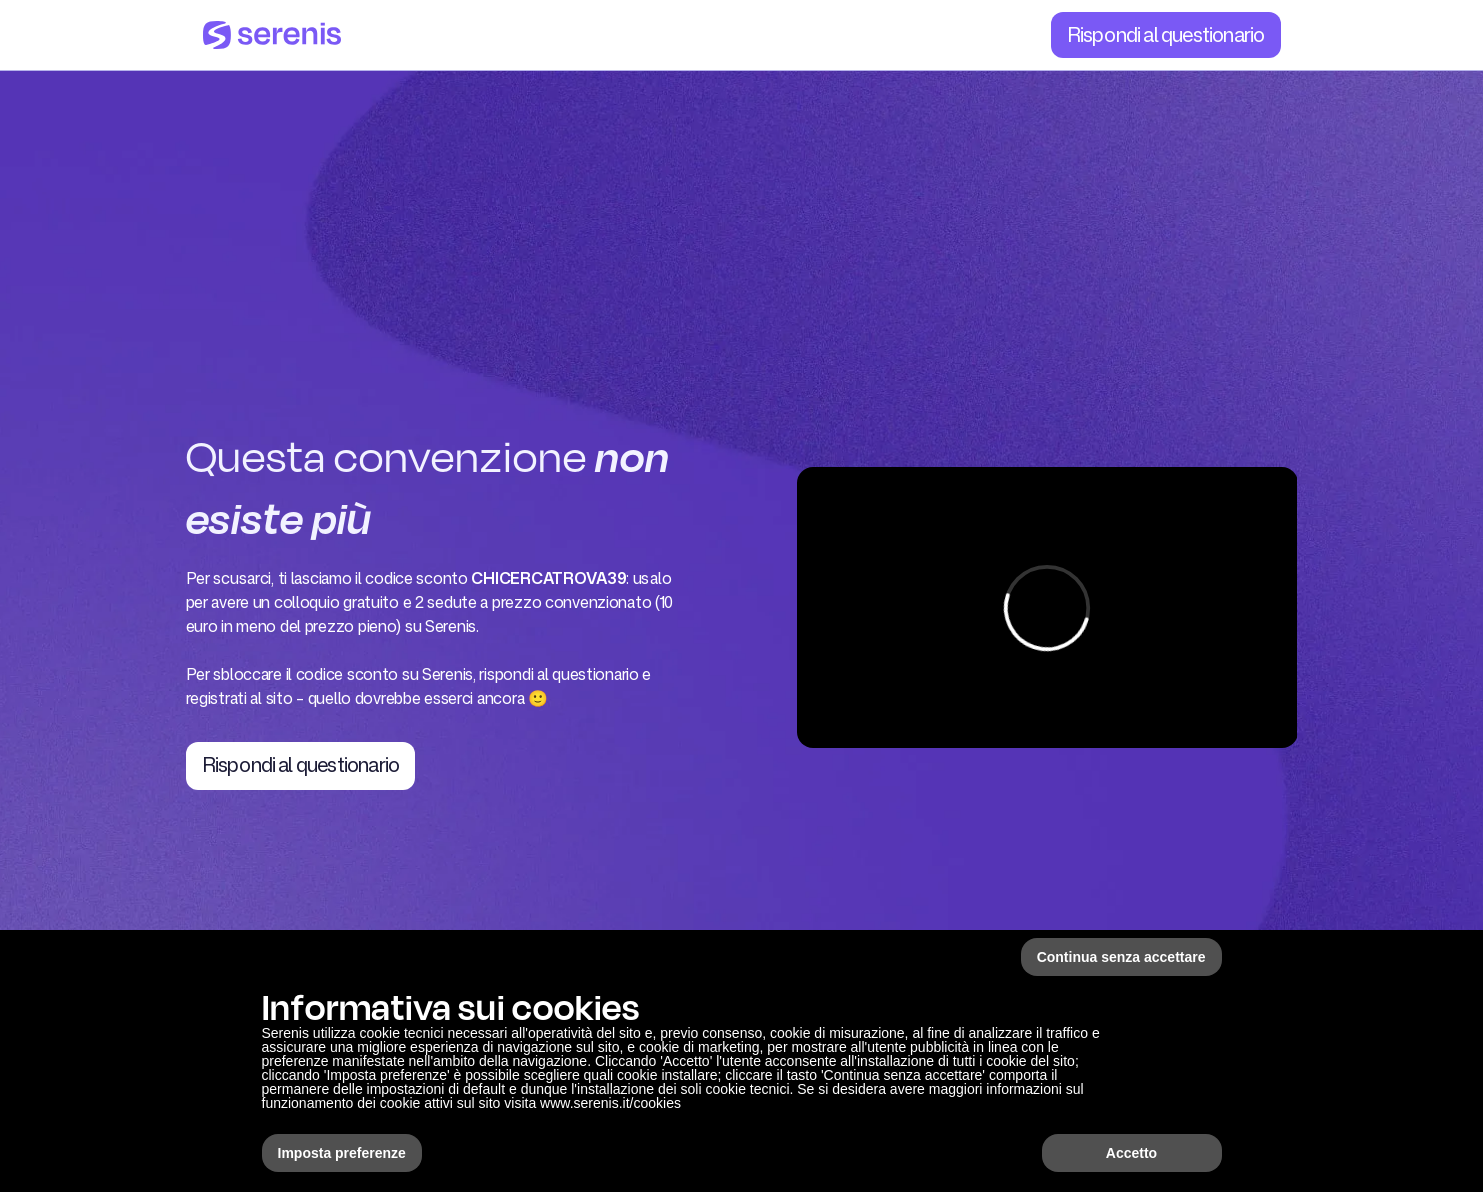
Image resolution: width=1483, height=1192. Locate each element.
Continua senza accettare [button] (1121, 957)
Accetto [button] (1131, 1153)
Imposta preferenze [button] (342, 1153)
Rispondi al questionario (1166, 34)
